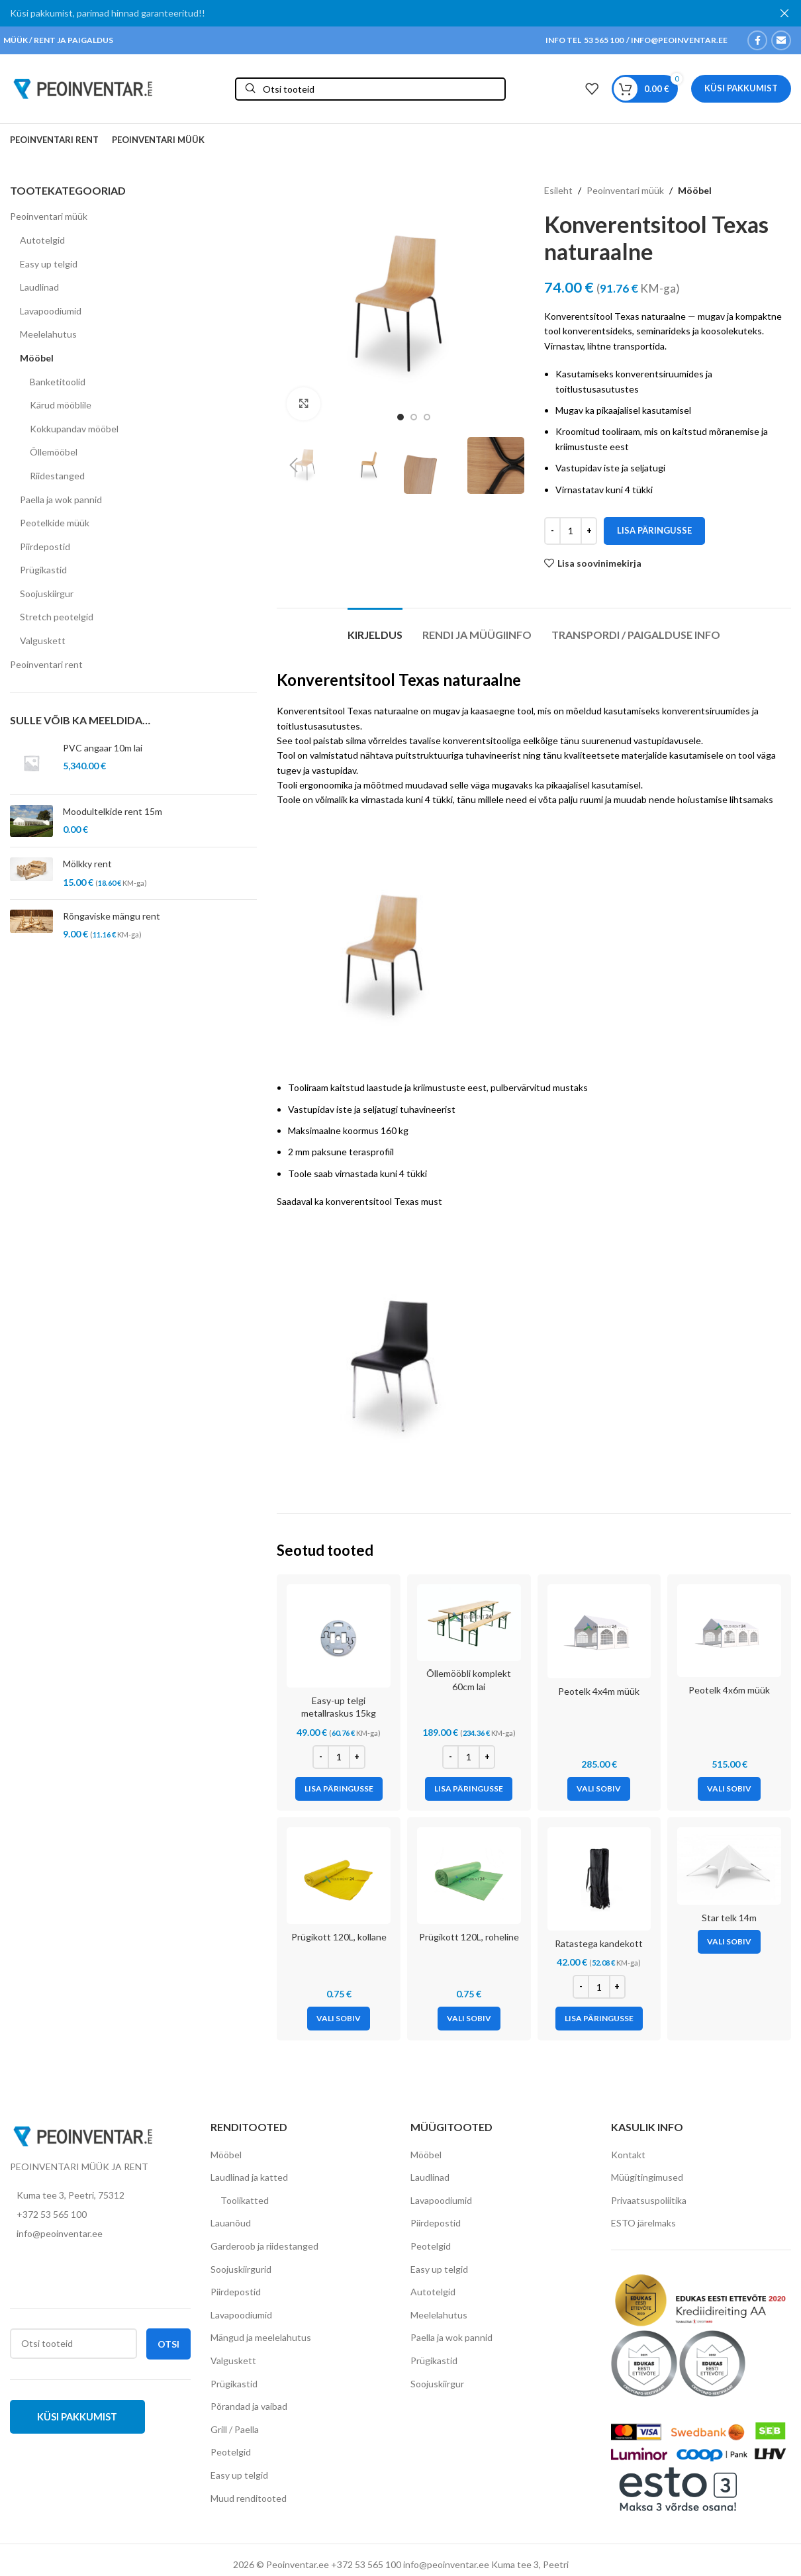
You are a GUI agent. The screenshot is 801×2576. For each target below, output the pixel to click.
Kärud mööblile (60, 404)
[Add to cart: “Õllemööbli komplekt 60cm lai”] (468, 1789)
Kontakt (628, 2154)
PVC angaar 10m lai (102, 747)
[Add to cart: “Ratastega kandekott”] (599, 2018)
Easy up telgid (48, 263)
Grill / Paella (235, 2429)
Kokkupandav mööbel (74, 428)
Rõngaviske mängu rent (111, 916)
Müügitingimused (647, 2177)
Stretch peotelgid (56, 616)
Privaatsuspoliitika (648, 2200)
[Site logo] (83, 87)
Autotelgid (42, 240)
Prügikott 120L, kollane (339, 1936)
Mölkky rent (87, 863)
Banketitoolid (57, 381)
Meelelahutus (48, 334)
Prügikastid (43, 569)
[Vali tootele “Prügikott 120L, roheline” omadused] (469, 2018)
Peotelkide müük (54, 522)
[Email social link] (781, 40)
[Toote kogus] (571, 531)
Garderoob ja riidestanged (264, 2246)
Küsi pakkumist (741, 88)
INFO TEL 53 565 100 (584, 40)
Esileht (558, 190)
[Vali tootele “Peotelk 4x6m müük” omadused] (729, 1789)
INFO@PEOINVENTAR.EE (679, 40)
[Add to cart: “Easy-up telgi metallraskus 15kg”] (339, 1789)
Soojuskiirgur (46, 593)
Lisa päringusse (654, 530)
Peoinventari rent (46, 664)
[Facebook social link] (757, 40)
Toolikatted (244, 2200)
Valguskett (43, 640)
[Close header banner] (784, 13)
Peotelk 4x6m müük (729, 1689)
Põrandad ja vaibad (249, 2406)
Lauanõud (231, 2222)
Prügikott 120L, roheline (469, 1936)
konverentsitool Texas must (384, 1201)
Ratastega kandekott (599, 1943)
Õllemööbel (53, 451)
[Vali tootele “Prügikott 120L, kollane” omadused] (338, 2018)
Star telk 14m (729, 1917)
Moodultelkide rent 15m (112, 811)
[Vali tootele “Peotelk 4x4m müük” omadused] (598, 1789)
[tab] (375, 628)
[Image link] (83, 2135)
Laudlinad (39, 287)
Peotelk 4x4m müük (598, 1691)
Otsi (168, 2344)
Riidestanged (57, 475)
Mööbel (37, 357)
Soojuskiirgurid (241, 2269)
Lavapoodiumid (50, 310)
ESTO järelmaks (643, 2222)
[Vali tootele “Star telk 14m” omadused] (729, 1942)
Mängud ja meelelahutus (261, 2337)
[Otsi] (370, 89)
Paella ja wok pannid (61, 499)
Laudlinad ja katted (249, 2177)
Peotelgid (231, 2451)
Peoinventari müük (48, 216)
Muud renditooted (249, 2498)
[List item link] (100, 2214)
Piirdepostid (45, 546)
